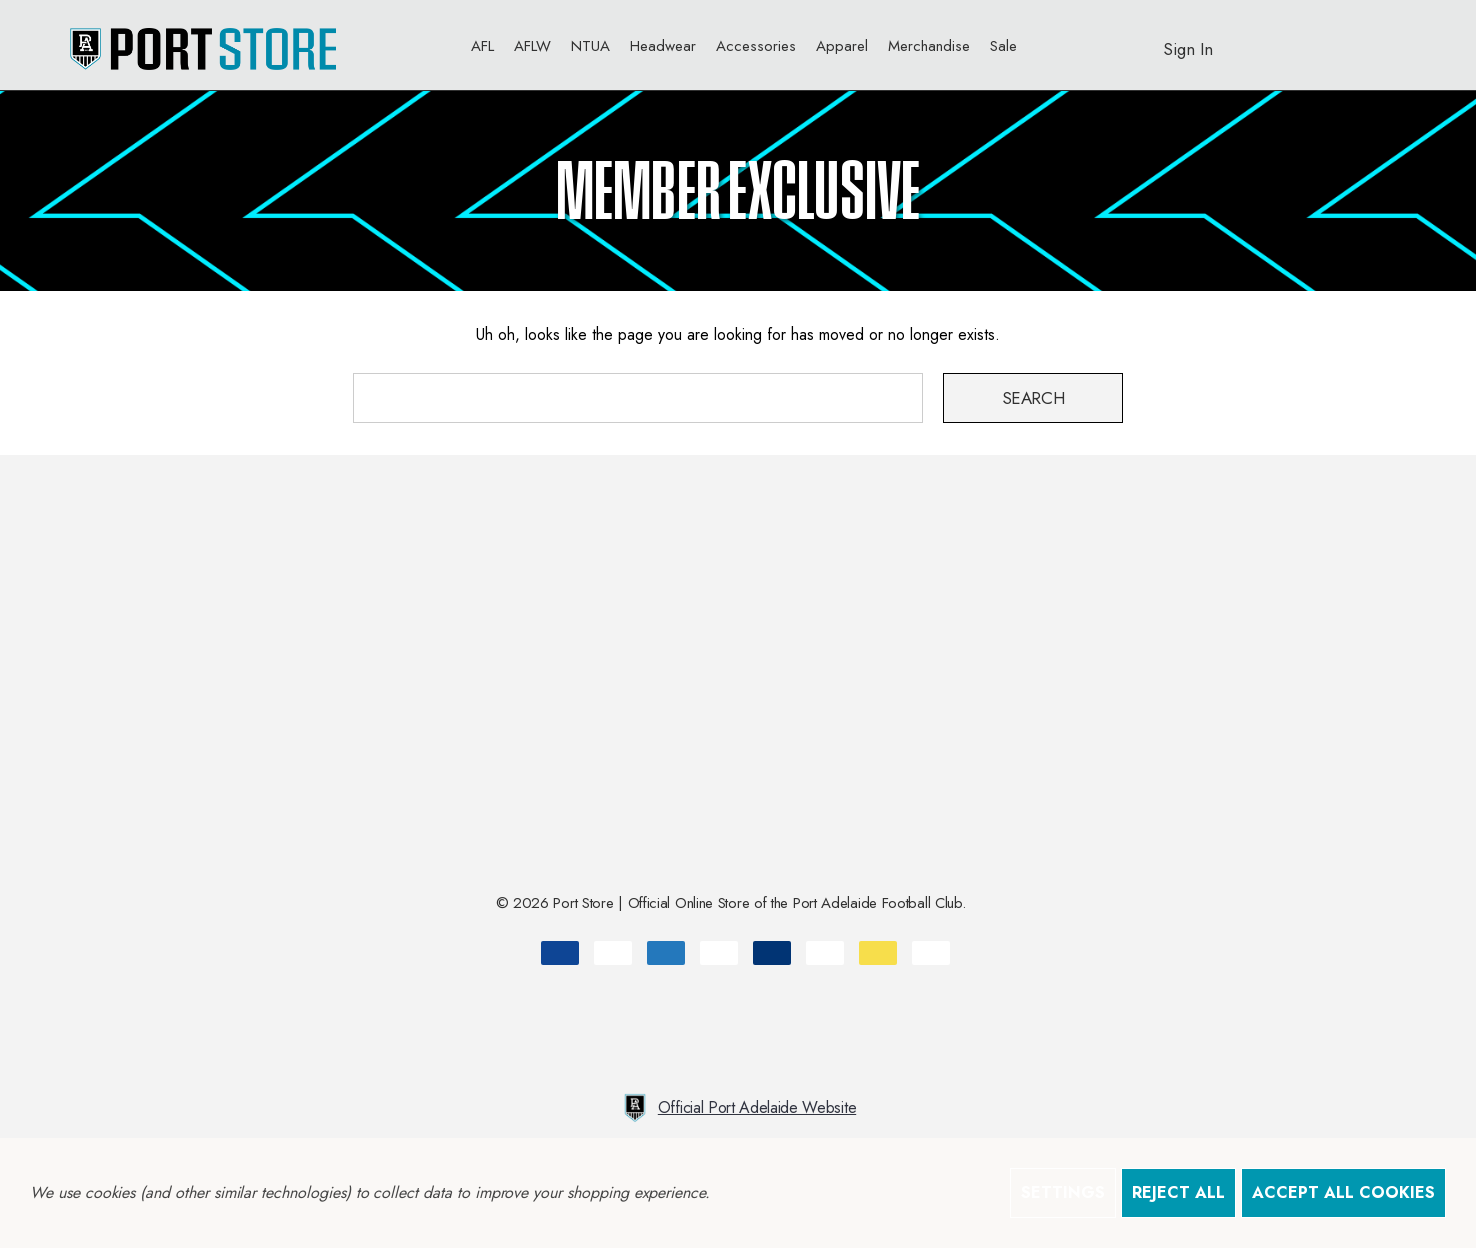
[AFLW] (532, 51)
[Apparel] (842, 51)
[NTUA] (590, 45)
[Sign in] (1188, 39)
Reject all (1178, 1192)
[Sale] (1003, 45)
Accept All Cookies (1343, 1192)
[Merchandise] (929, 51)
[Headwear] (663, 51)
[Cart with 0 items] (1347, 39)
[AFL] (482, 51)
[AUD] (1396, 45)
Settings (1063, 1192)
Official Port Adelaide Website (738, 1108)
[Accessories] (756, 51)
